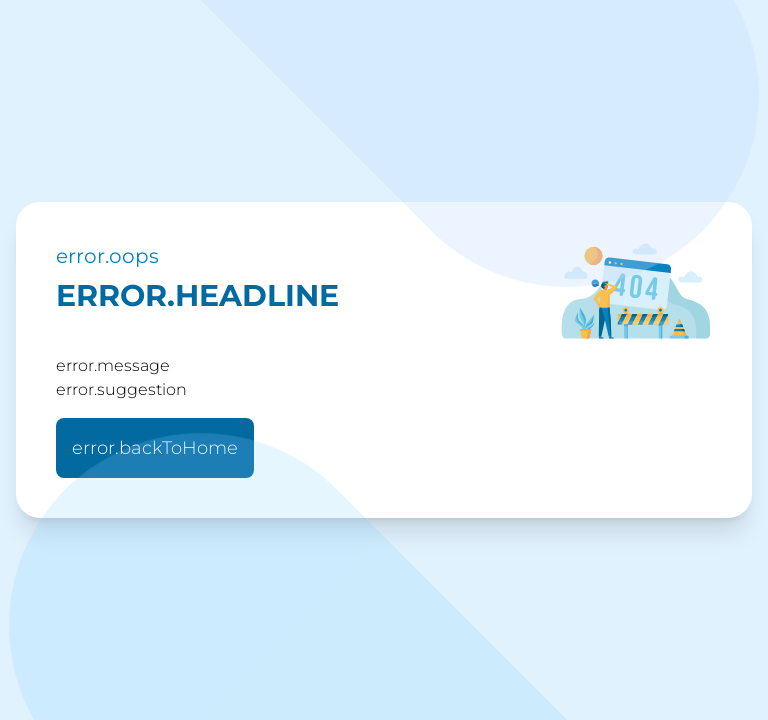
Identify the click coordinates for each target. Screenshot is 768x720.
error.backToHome (155, 448)
